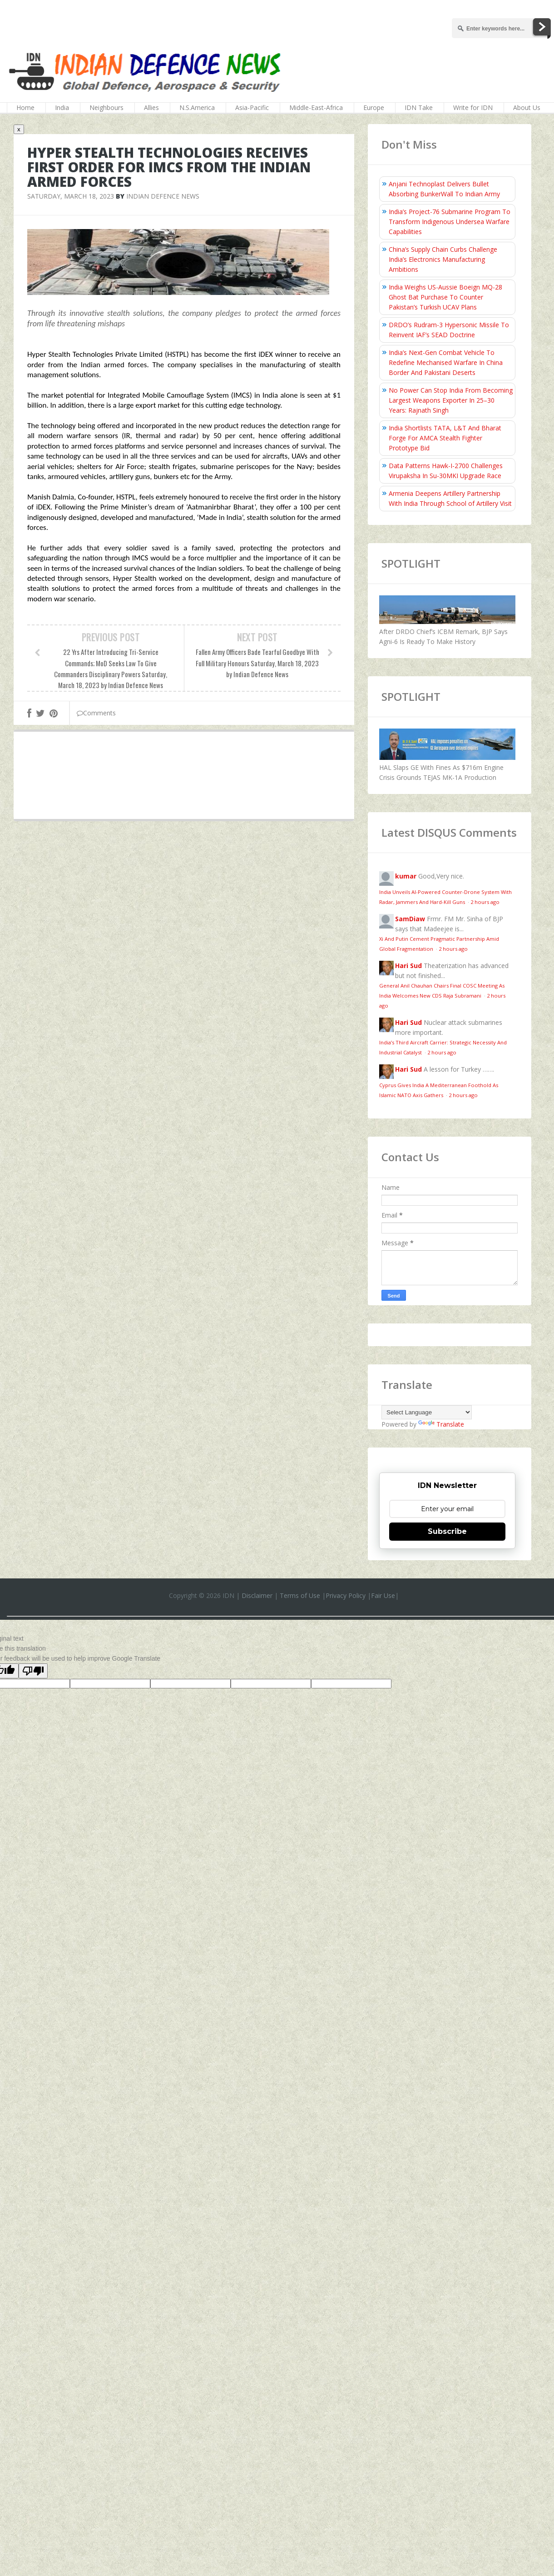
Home (25, 107)
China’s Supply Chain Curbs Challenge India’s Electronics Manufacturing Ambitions (443, 259)
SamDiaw (410, 918)
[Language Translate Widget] (426, 1412)
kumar (405, 876)
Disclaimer (257, 1595)
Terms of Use (300, 1595)
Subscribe (447, 1531)
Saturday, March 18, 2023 (70, 196)
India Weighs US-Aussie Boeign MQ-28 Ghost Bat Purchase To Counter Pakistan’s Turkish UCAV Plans (445, 297)
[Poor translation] (33, 1670)
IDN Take (419, 107)
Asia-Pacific (252, 107)
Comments (96, 713)
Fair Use (383, 1595)
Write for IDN (473, 107)
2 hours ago (485, 902)
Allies (151, 107)
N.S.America (197, 107)
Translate (441, 1424)
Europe (373, 107)
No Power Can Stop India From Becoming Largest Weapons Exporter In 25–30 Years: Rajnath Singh (451, 400)
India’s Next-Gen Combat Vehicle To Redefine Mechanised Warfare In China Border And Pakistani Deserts (446, 362)
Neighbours (106, 107)
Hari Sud (408, 965)
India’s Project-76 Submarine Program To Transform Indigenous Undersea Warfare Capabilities (449, 221)
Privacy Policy (346, 1595)
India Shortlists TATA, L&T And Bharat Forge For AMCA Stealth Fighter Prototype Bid (445, 438)
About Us (526, 107)
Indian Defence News (162, 196)
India (62, 107)
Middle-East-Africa (316, 107)
